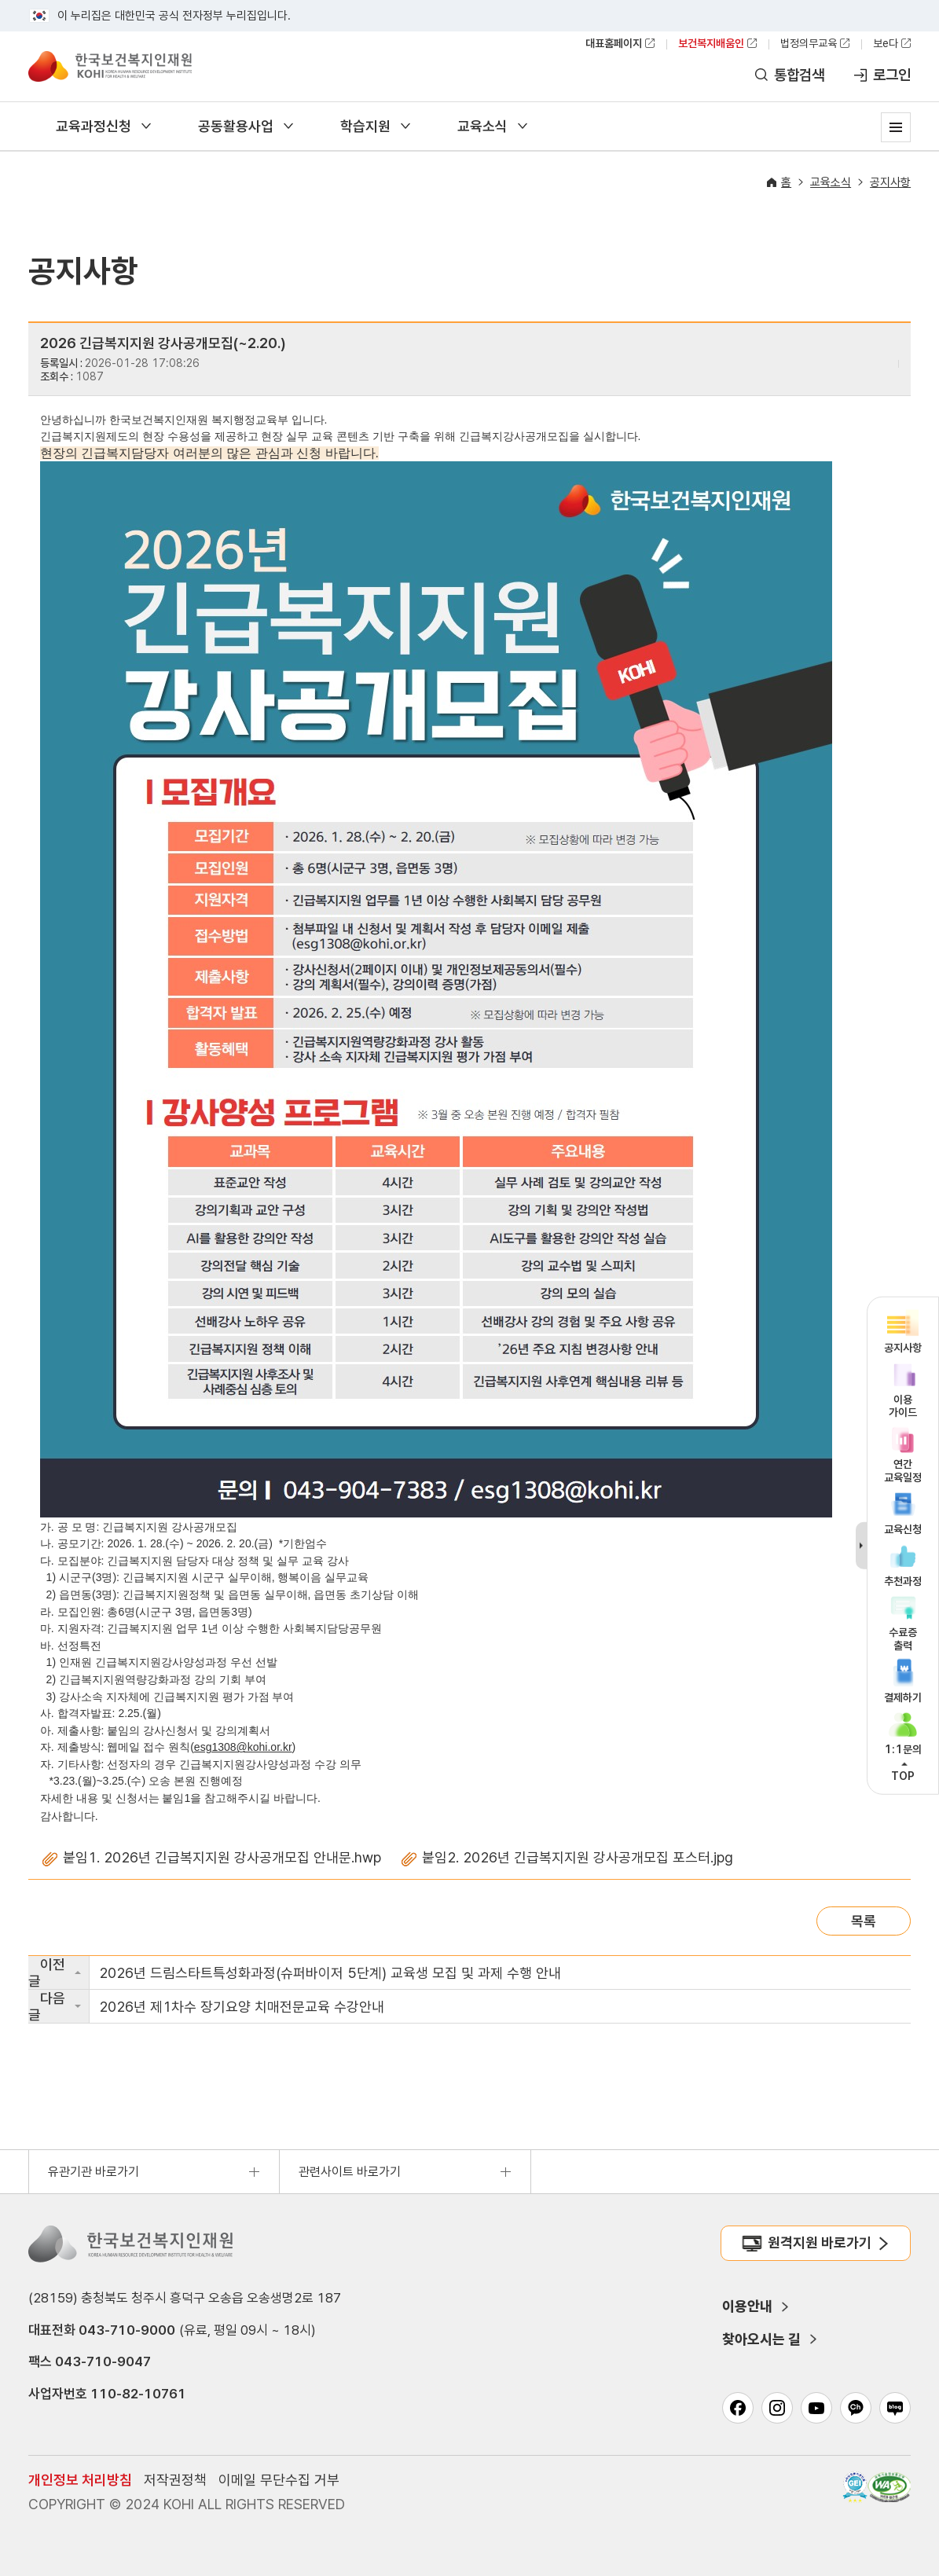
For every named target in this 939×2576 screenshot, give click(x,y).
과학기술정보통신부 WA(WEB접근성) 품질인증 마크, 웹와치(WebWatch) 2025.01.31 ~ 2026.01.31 (889, 2487)
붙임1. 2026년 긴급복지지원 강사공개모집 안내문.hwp (222, 1857)
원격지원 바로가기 (819, 2242)
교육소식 (482, 126)
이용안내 (747, 2306)
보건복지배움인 (711, 43)
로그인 (892, 75)
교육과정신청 (93, 126)
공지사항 (890, 182)
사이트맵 (896, 127)
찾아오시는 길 (761, 2339)
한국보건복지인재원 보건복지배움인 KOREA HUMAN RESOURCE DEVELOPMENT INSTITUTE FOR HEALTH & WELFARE (110, 66)
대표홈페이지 (613, 43)
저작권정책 (175, 2479)
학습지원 (365, 126)
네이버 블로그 (895, 2408)
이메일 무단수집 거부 (278, 2479)
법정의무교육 (808, 43)
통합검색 (799, 75)
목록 (863, 1921)
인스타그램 (777, 2408)
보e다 (885, 43)
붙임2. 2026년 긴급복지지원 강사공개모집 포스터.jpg (577, 1857)
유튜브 (816, 2408)
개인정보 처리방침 (80, 2479)
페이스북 (738, 2408)
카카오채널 (855, 2408)
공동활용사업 (235, 126)
